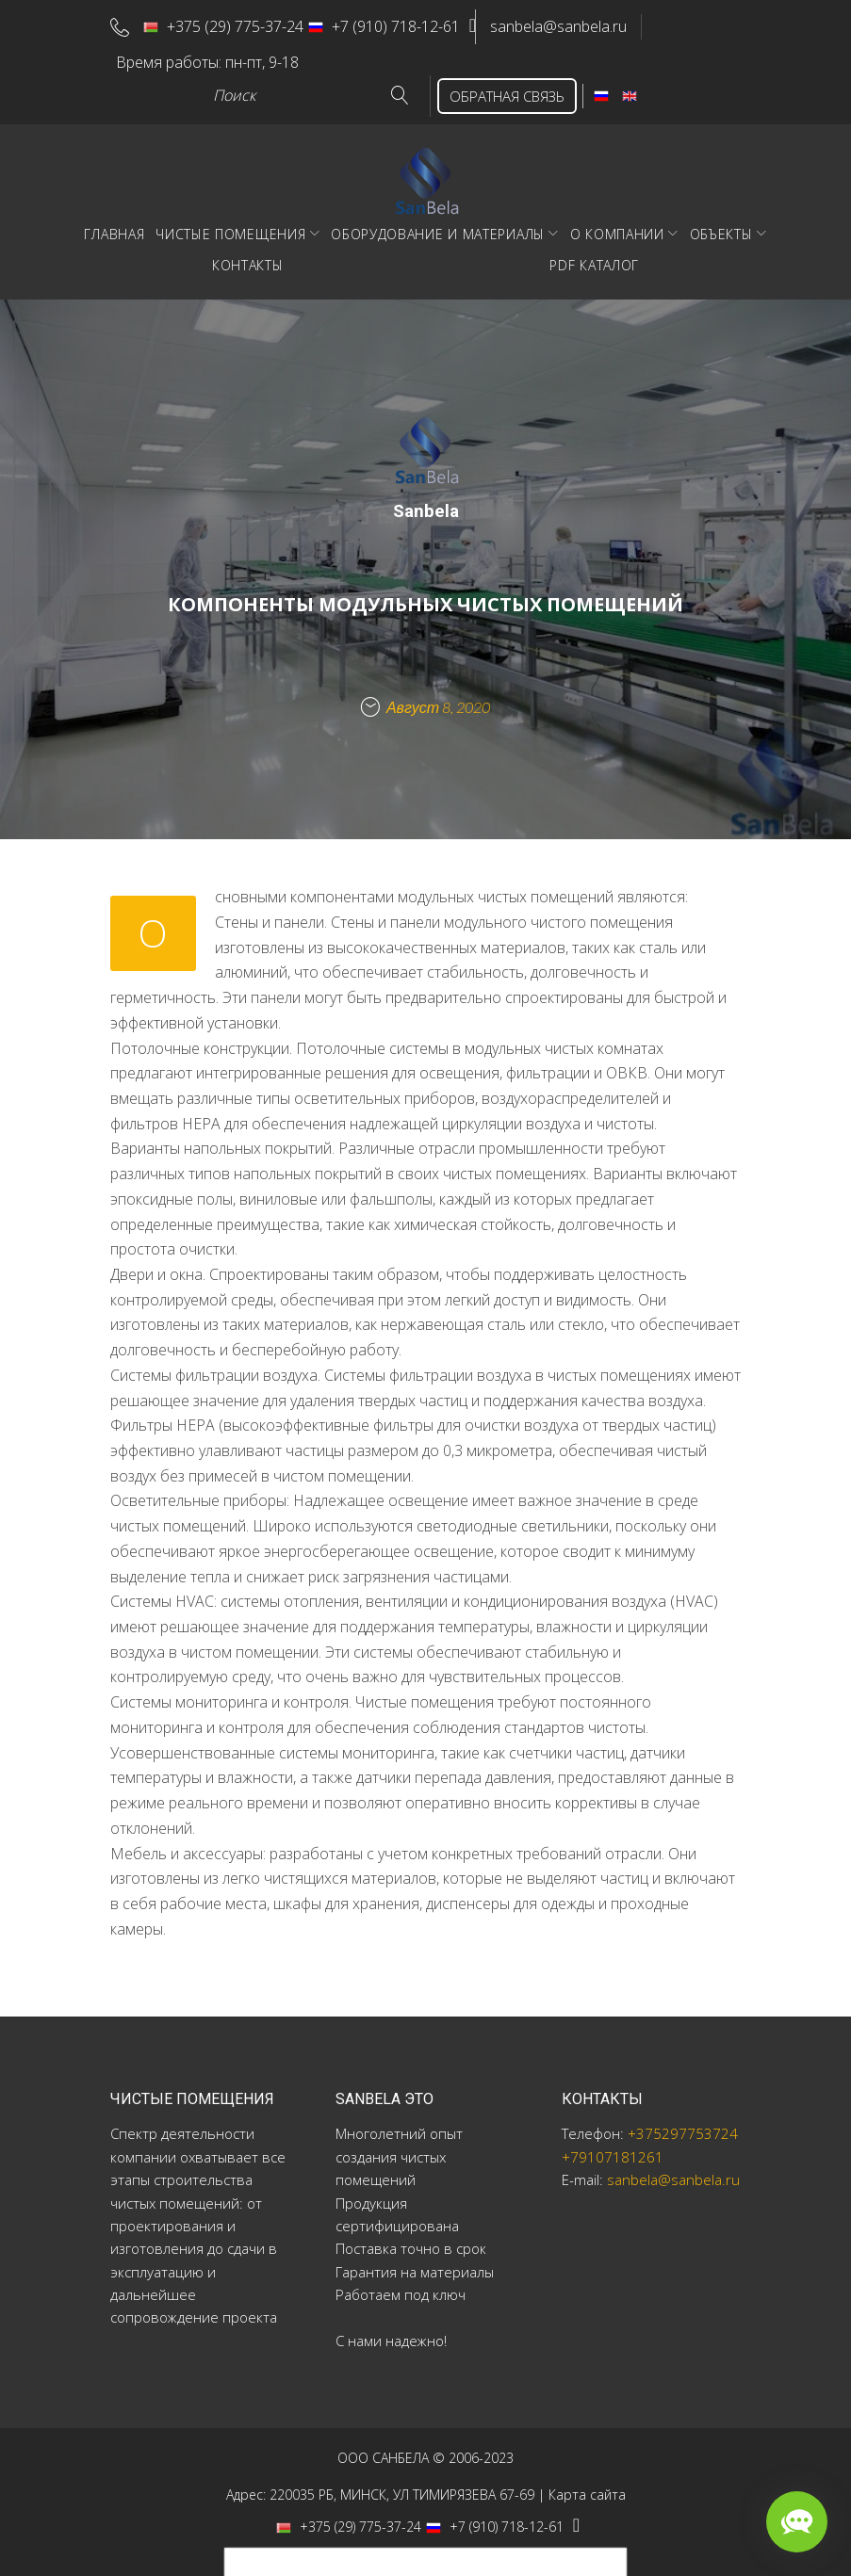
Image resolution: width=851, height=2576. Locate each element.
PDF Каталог (594, 257)
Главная (114, 226)
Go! (384, 88)
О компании (617, 226)
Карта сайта (587, 2486)
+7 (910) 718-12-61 (392, 24)
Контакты (248, 257)
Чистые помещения (230, 226)
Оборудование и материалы (438, 226)
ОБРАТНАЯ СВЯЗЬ (498, 87)
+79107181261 (612, 2148)
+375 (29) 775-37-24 (232, 24)
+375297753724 (683, 2125)
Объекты (721, 226)
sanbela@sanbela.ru (575, 24)
